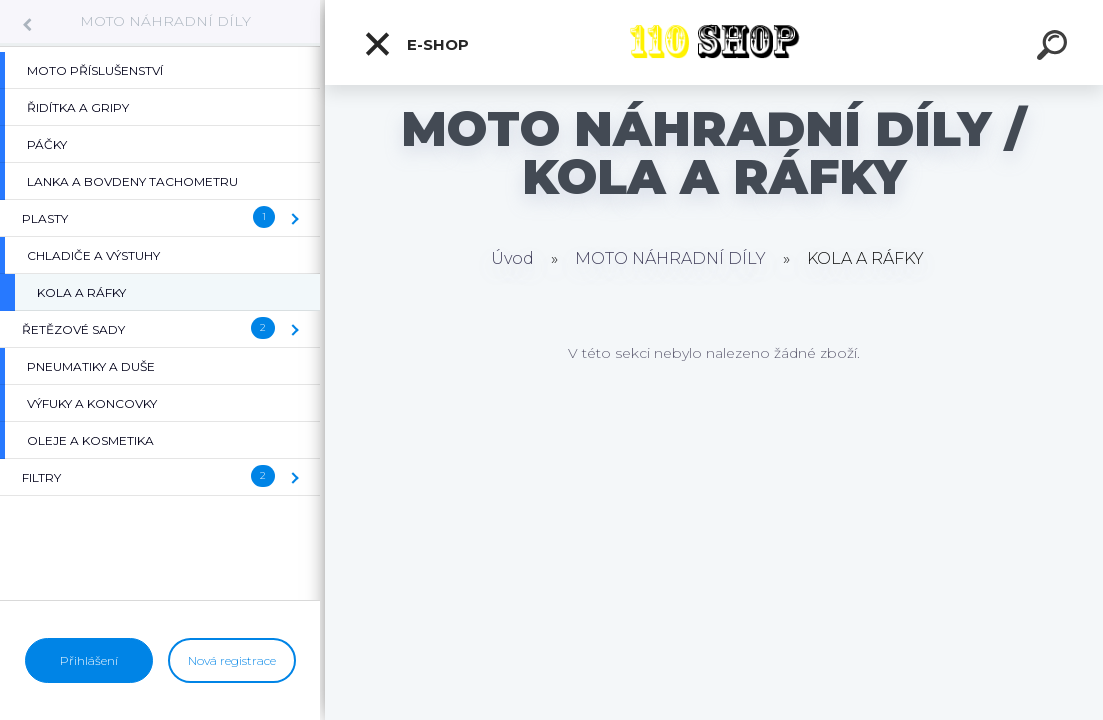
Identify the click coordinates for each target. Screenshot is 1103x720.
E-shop (416, 44)
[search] (1055, 48)
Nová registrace (232, 660)
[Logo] (714, 42)
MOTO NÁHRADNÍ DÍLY (165, 21)
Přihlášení (89, 660)
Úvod (512, 258)
